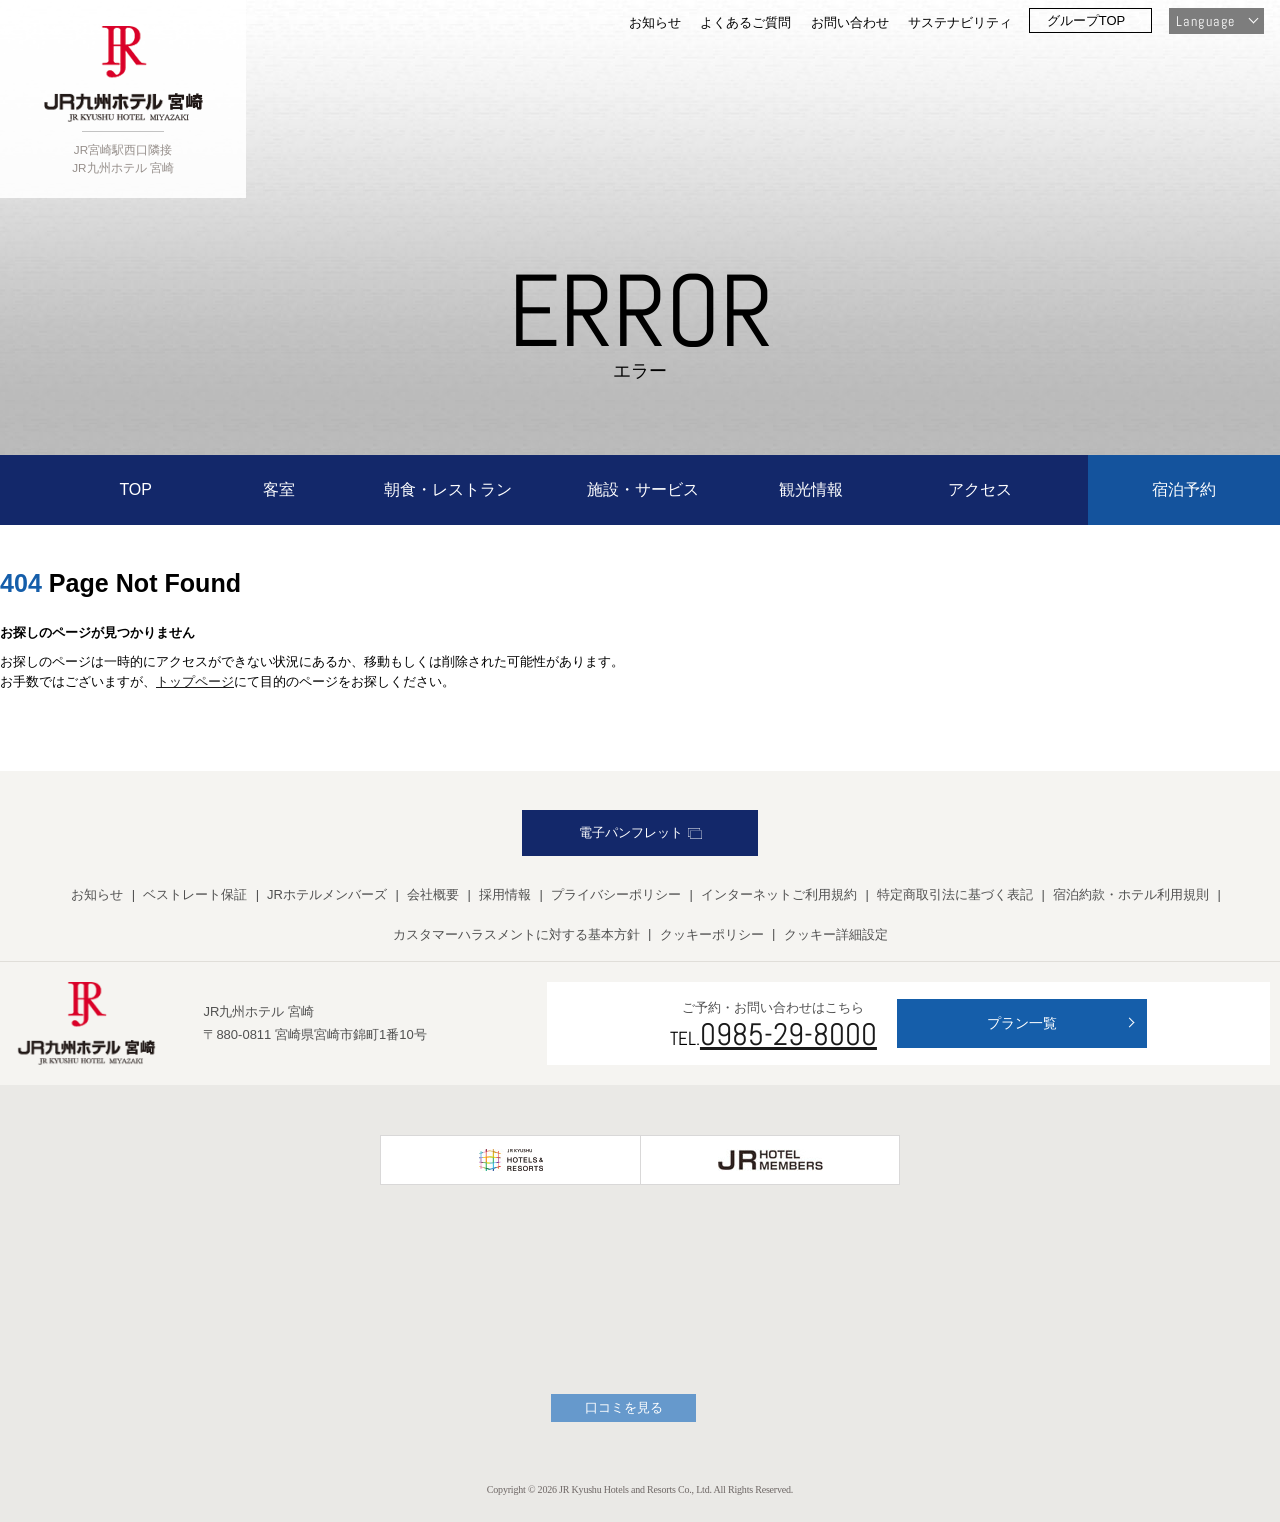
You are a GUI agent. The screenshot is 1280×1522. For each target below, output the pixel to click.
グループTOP (1086, 20)
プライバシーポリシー (616, 894)
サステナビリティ (960, 22)
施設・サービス (643, 489)
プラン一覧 (1022, 1023)
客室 (279, 489)
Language (1205, 21)
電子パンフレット (640, 832)
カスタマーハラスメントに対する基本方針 (516, 934)
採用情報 (505, 894)
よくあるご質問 (745, 22)
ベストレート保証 (195, 894)
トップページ (195, 681)
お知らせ (655, 22)
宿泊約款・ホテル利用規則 (1131, 894)
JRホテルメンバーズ (327, 894)
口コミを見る (624, 1407)
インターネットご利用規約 (779, 894)
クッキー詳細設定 (836, 934)
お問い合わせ (850, 22)
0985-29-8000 (788, 1034)
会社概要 (433, 894)
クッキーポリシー (712, 934)
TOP (135, 489)
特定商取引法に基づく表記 (955, 894)
